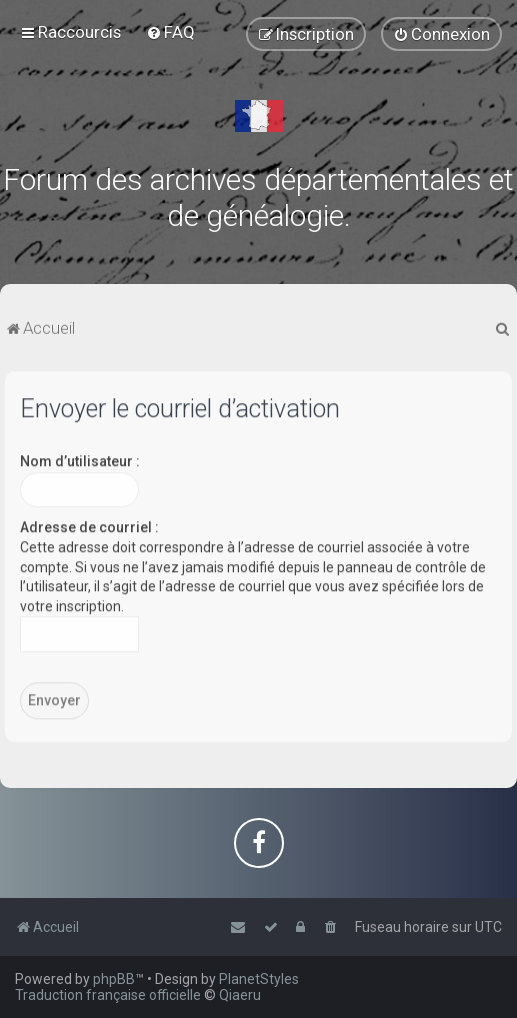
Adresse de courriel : (89, 524)
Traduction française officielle (108, 995)
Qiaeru (240, 995)
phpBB (114, 979)
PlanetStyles (259, 979)
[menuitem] (170, 32)
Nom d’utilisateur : (80, 458)
